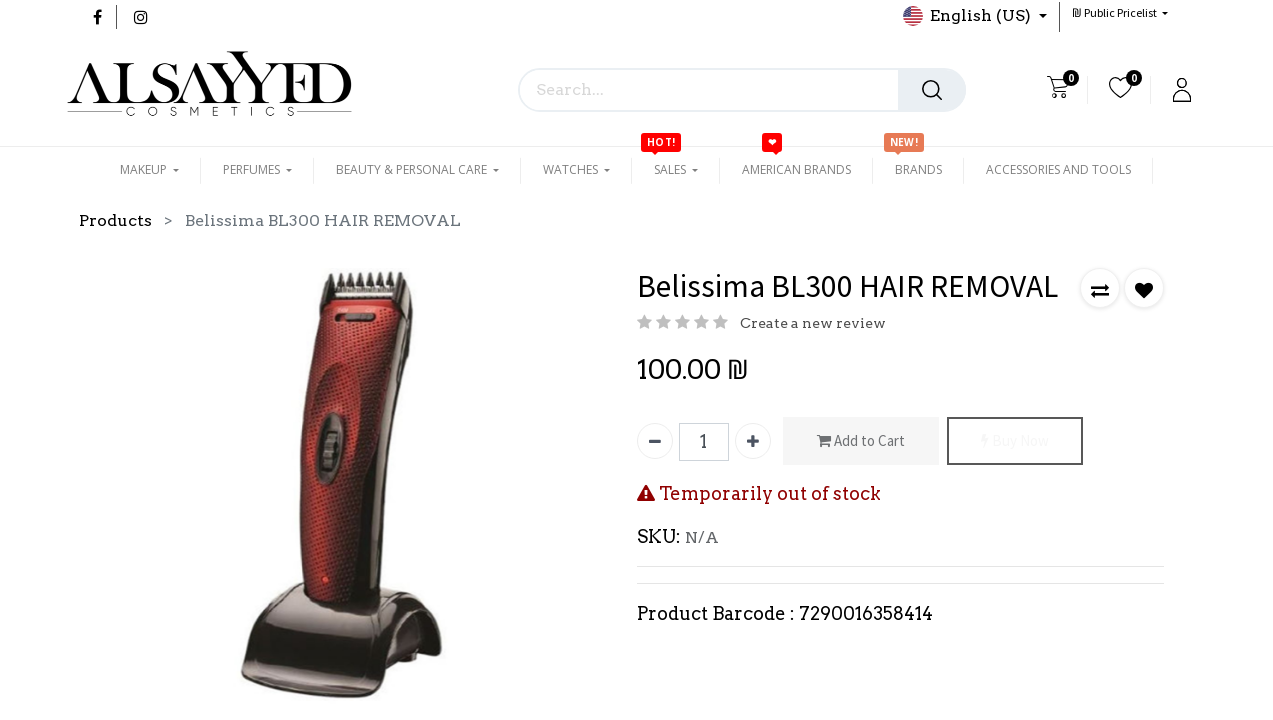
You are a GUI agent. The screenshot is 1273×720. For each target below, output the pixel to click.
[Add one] (753, 441)
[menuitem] (796, 170)
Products (115, 220)
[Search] (932, 90)
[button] (1120, 12)
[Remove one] (655, 441)
